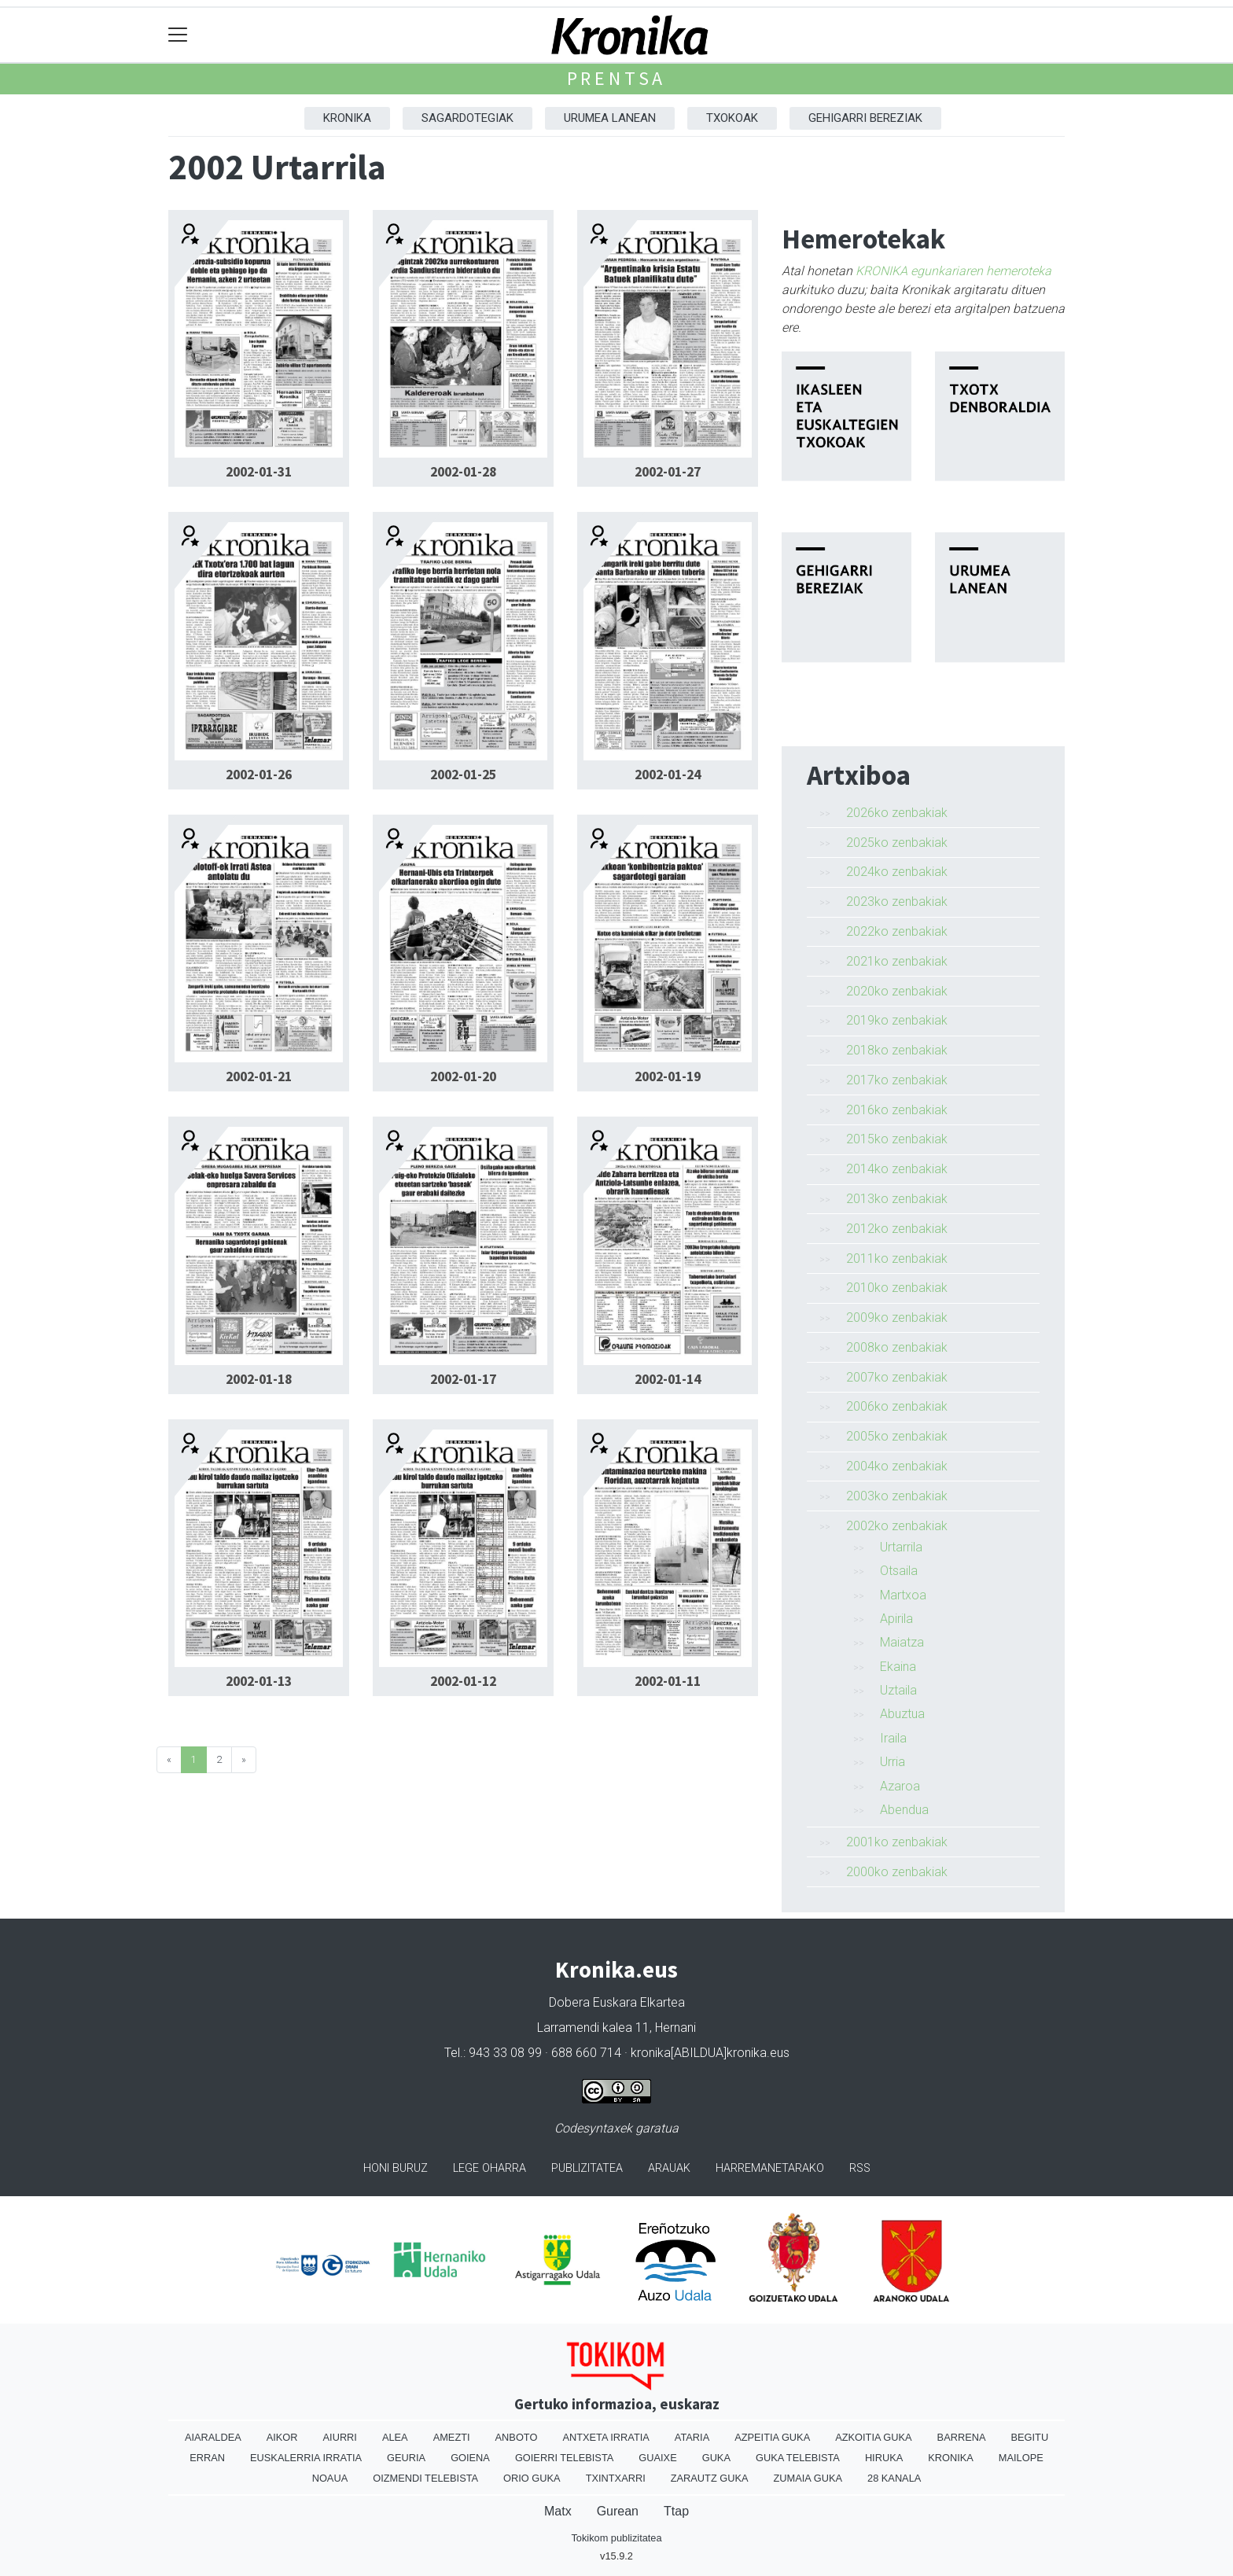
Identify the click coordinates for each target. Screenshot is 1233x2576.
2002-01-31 (259, 471)
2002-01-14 (668, 1379)
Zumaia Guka (808, 2478)
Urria (892, 1761)
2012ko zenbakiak (897, 1228)
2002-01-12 (463, 1681)
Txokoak (732, 118)
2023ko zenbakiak (897, 901)
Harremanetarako (770, 2168)
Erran (207, 2458)
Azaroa (900, 1786)
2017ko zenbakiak (897, 1080)
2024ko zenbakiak (897, 871)
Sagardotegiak (467, 118)
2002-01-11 (668, 1681)
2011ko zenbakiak (897, 1258)
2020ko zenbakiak (897, 991)
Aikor (282, 2437)
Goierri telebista (564, 2458)
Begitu (1029, 2437)
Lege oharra (489, 2168)
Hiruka (884, 2458)
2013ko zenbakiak (897, 1198)
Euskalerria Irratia (306, 2458)
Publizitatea (587, 2168)
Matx (558, 2511)
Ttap (676, 2511)
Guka (716, 2458)
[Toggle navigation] (178, 35)
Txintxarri (616, 2478)
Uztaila (898, 1690)
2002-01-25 (463, 774)
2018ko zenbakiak (897, 1050)
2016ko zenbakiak (897, 1109)
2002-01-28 (463, 471)
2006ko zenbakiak (897, 1406)
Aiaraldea (213, 2437)
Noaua (330, 2478)
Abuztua (902, 1713)
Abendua (904, 1809)
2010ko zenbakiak (897, 1287)
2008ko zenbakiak (897, 1347)
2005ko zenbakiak (897, 1436)
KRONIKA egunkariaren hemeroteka (953, 270)
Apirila (896, 1618)
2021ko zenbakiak (897, 961)
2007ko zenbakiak (897, 1377)
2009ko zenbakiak (897, 1317)
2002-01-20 (463, 1076)
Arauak (669, 2168)
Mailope (1021, 2458)
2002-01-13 (259, 1681)
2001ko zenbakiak (897, 1841)
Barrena (961, 2437)
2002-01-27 (668, 471)
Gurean (618, 2511)
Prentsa (617, 78)
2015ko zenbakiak (897, 1139)
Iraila (893, 1738)
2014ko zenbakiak (897, 1168)
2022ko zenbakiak (897, 931)
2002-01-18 (259, 1379)
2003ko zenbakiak (897, 1496)
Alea (395, 2437)
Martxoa (903, 1595)
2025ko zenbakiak (897, 842)
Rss (859, 2168)
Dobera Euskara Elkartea (617, 2002)
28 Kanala (894, 2478)
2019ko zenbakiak (897, 1020)
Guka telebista (798, 2458)
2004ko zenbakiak (897, 1466)
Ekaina (898, 1666)
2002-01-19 (668, 1076)
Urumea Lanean (610, 118)
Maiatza (902, 1642)
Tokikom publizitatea (616, 2538)
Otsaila (899, 1570)
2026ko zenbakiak (897, 812)
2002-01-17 (463, 1379)
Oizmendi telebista (425, 2478)
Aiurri (340, 2437)
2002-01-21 (259, 1076)
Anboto (516, 2437)
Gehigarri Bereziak (865, 118)
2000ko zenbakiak (897, 1871)
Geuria (406, 2458)
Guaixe (657, 2458)
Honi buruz (395, 2168)
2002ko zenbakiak (897, 1525)
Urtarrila (901, 1547)
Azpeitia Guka (772, 2437)
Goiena (470, 2458)
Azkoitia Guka (873, 2437)
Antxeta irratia (605, 2437)
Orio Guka (532, 2478)
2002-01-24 (668, 774)
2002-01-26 (259, 774)
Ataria (692, 2437)
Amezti (451, 2437)
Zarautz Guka (710, 2478)
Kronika (347, 118)
